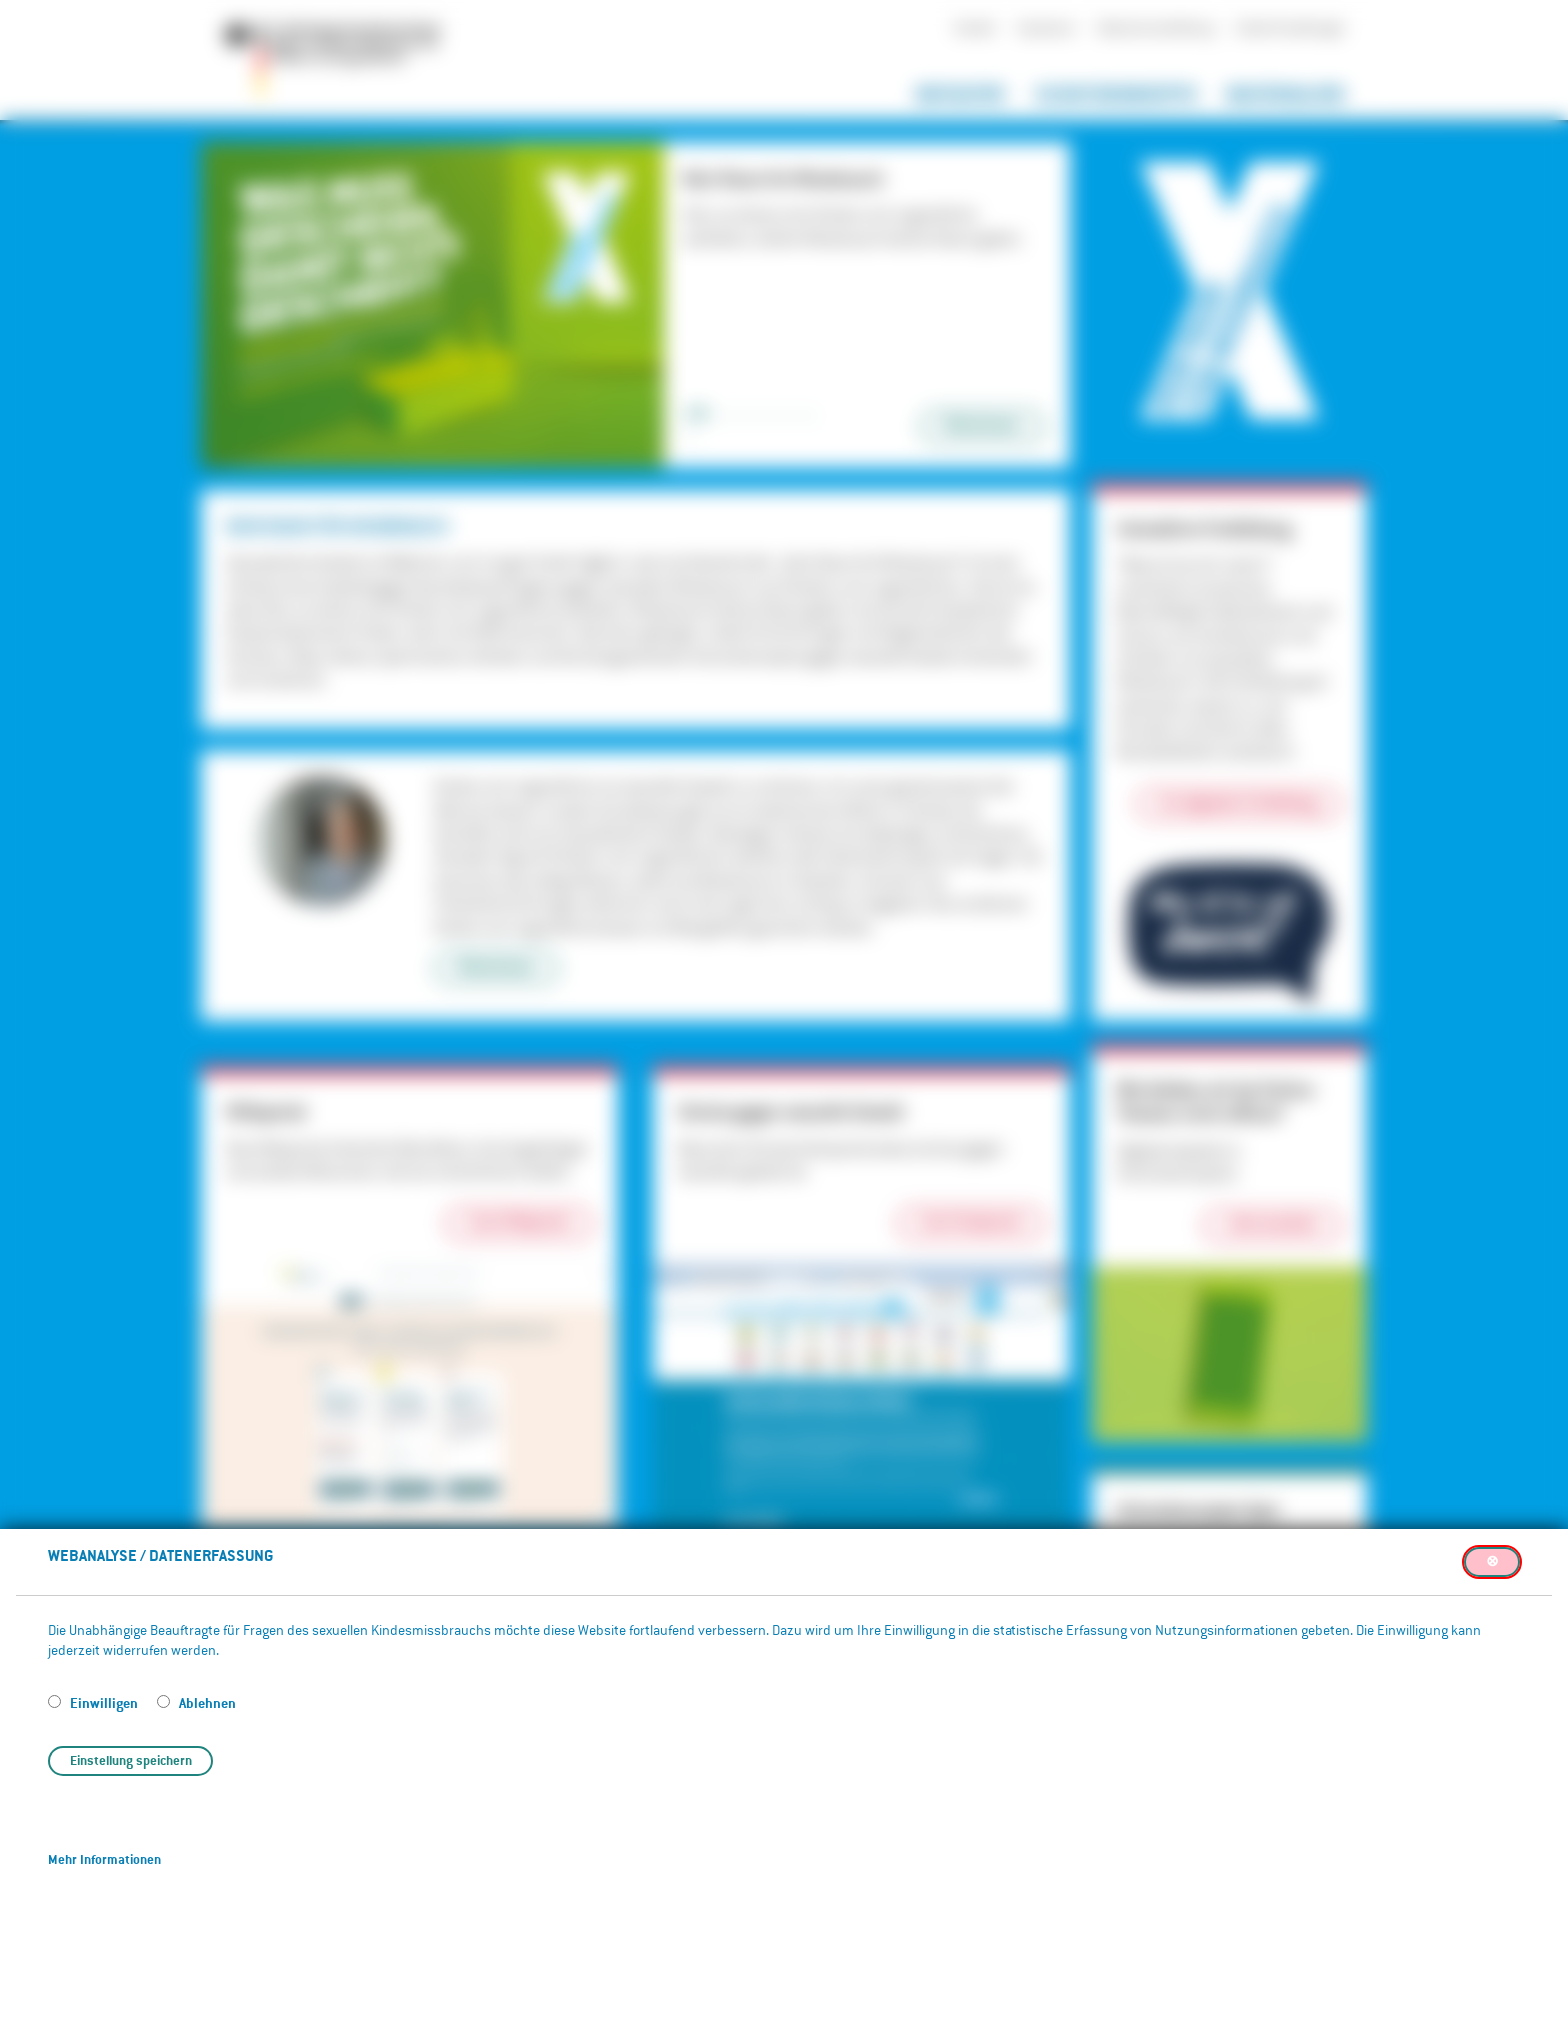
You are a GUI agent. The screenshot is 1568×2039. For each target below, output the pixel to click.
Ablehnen (207, 1702)
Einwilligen (105, 1702)
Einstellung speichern (131, 1760)
